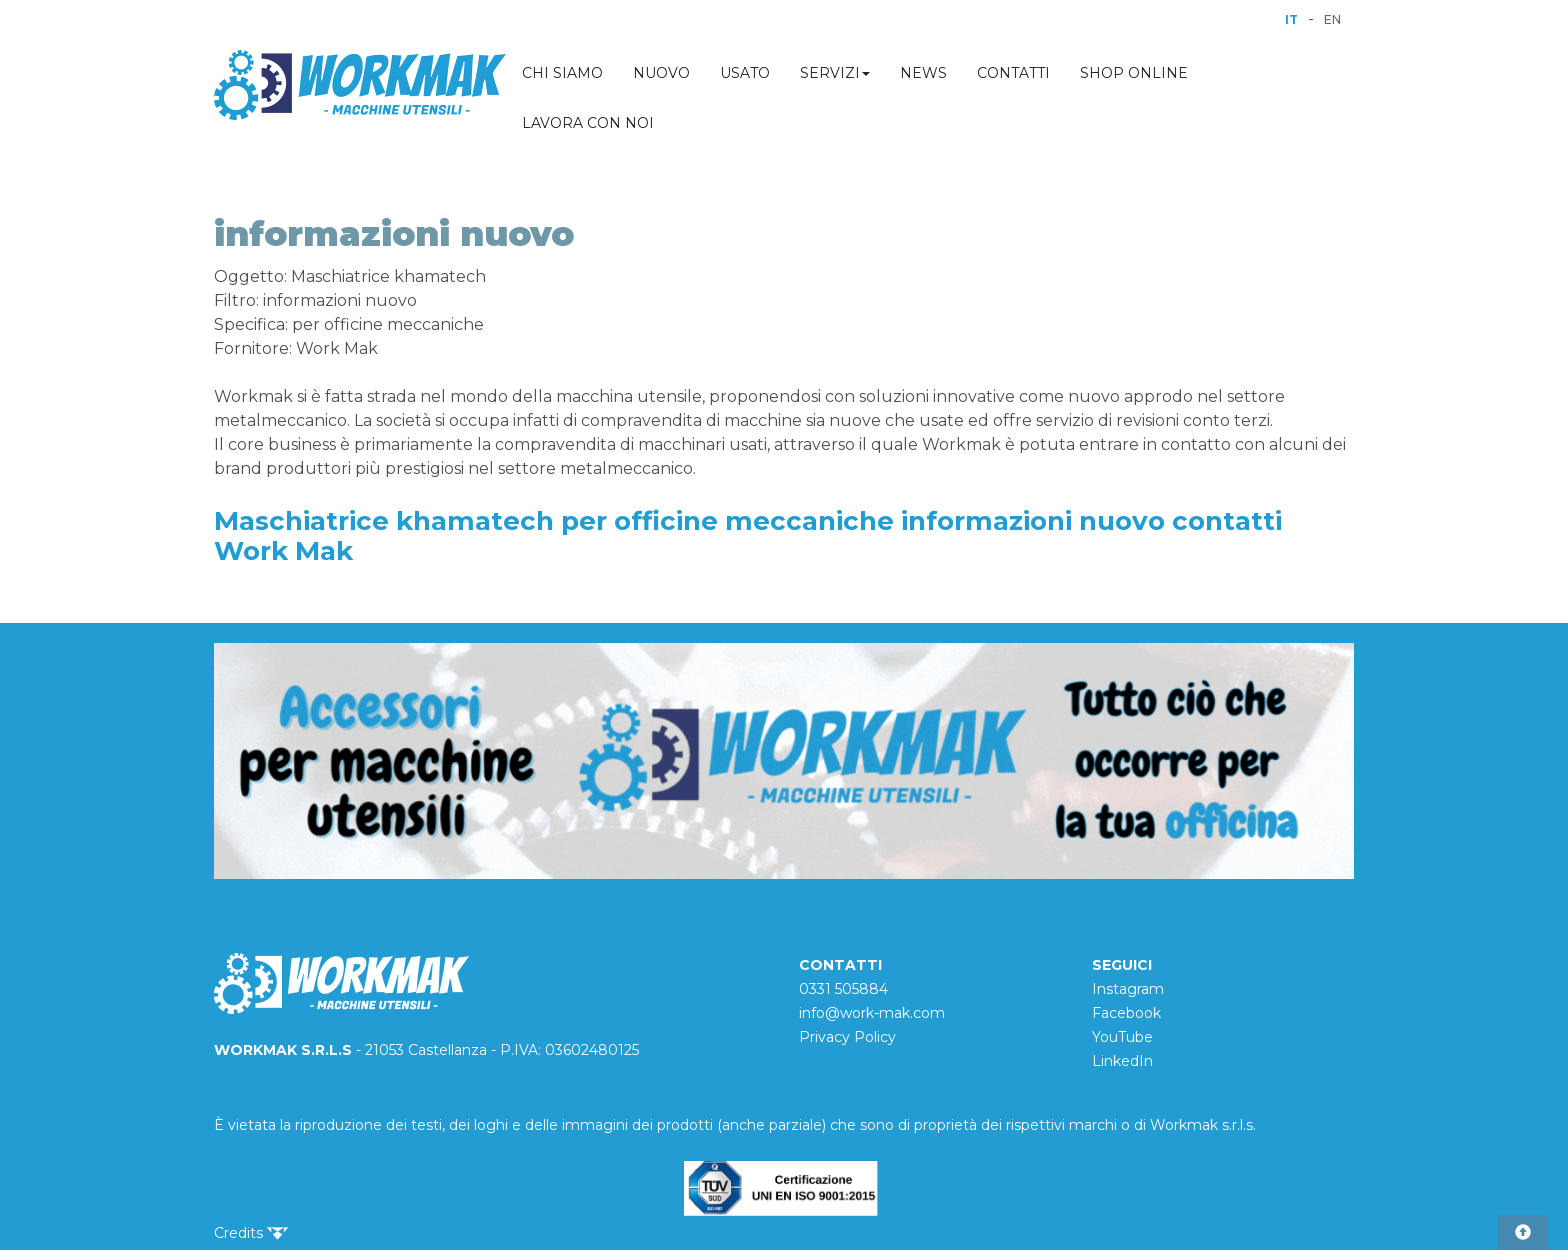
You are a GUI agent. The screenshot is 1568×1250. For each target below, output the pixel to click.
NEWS (923, 73)
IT (1291, 19)
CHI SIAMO (562, 73)
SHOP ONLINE (1134, 73)
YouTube (1122, 1037)
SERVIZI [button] (835, 73)
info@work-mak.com (872, 1013)
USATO (745, 73)
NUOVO (661, 73)
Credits (251, 1233)
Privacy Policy (847, 1037)
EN (1332, 19)
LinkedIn (1122, 1061)
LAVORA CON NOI (588, 123)
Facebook (1126, 1013)
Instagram (1128, 989)
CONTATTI (1013, 73)
